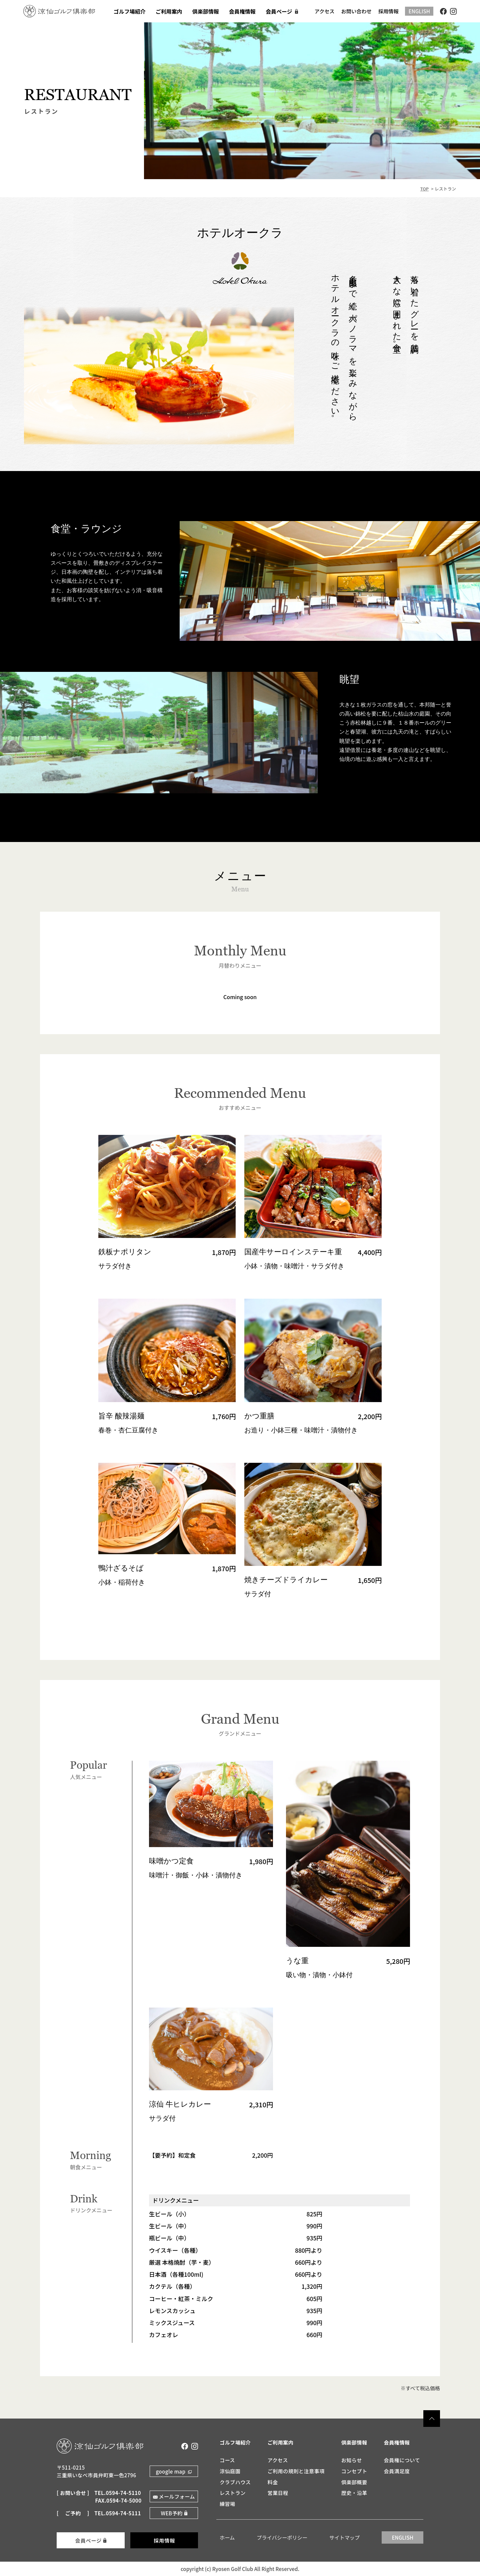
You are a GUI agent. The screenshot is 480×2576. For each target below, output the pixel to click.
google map (171, 2471)
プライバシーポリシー (282, 2537)
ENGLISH (419, 11)
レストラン (233, 2492)
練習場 (227, 2503)
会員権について (402, 2460)
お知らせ (351, 2460)
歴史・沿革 (354, 2492)
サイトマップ (344, 2537)
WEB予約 (171, 2513)
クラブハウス (235, 2482)
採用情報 (388, 11)
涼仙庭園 (230, 2471)
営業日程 (277, 2492)
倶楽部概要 (354, 2482)
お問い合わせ (356, 11)
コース (227, 2460)
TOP (424, 188)
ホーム (227, 2537)
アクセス (325, 11)
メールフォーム (177, 2496)
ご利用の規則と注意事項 (295, 2471)
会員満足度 (397, 2471)
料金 (272, 2482)
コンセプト (354, 2471)
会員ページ (88, 2540)
